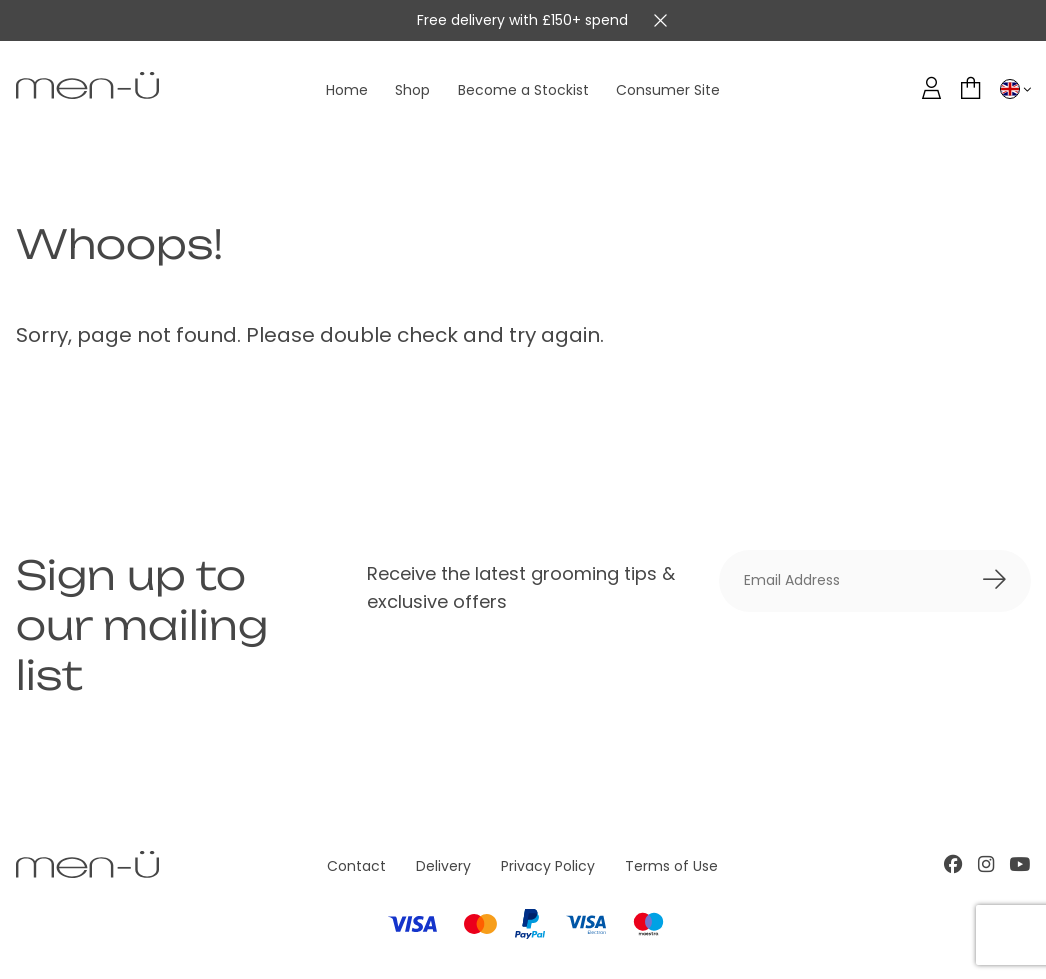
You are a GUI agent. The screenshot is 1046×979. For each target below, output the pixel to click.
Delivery (443, 866)
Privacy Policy (548, 866)
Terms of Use (671, 866)
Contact (356, 866)
